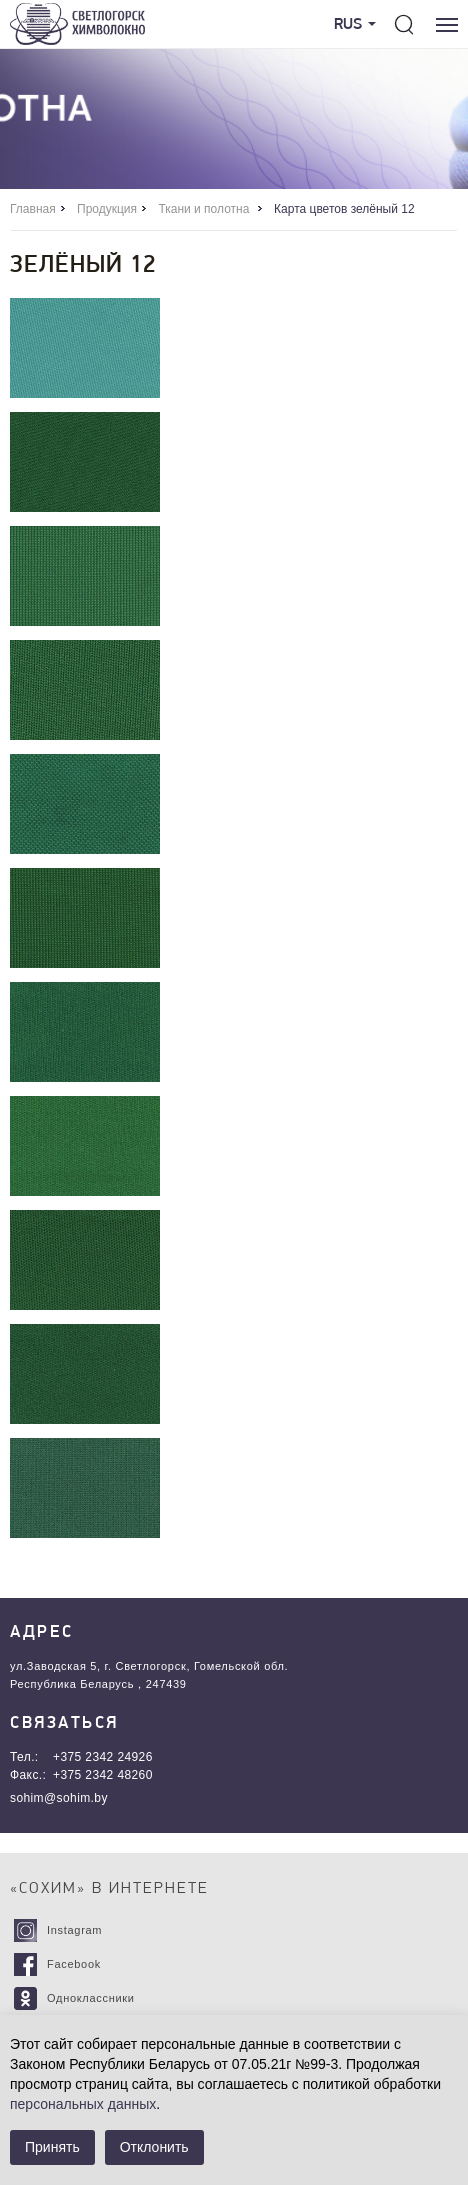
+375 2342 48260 (103, 1775)
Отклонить (154, 2147)
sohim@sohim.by (59, 1798)
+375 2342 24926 (103, 1757)
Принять (52, 2147)
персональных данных (83, 2104)
